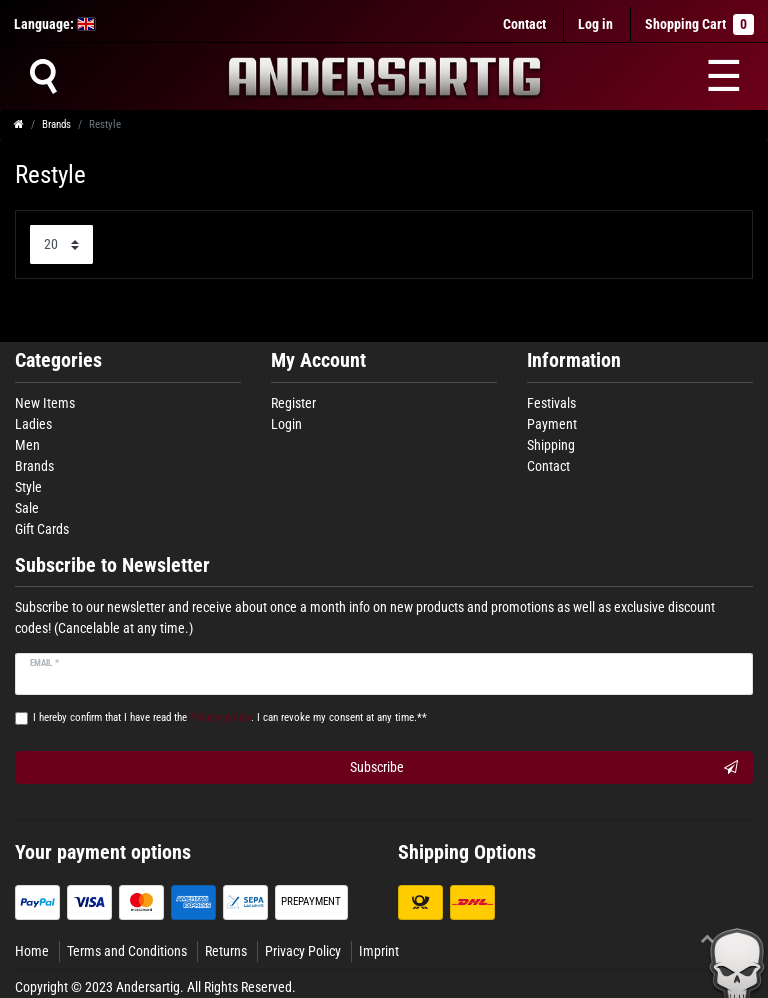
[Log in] (595, 24)
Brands (56, 124)
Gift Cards (42, 529)
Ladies (33, 424)
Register (293, 403)
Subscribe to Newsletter (112, 565)
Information (574, 360)
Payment (552, 424)
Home (32, 951)
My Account (318, 360)
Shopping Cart (699, 24)
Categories (58, 360)
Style (28, 487)
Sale (27, 508)
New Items (45, 403)
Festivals (551, 403)
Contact (524, 24)
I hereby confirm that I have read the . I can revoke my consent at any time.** (230, 717)
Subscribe (544, 768)
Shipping (551, 445)
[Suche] (43, 76)
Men (27, 445)
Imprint (379, 951)
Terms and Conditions (127, 951)
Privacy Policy (303, 951)
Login (286, 424)
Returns (226, 951)
